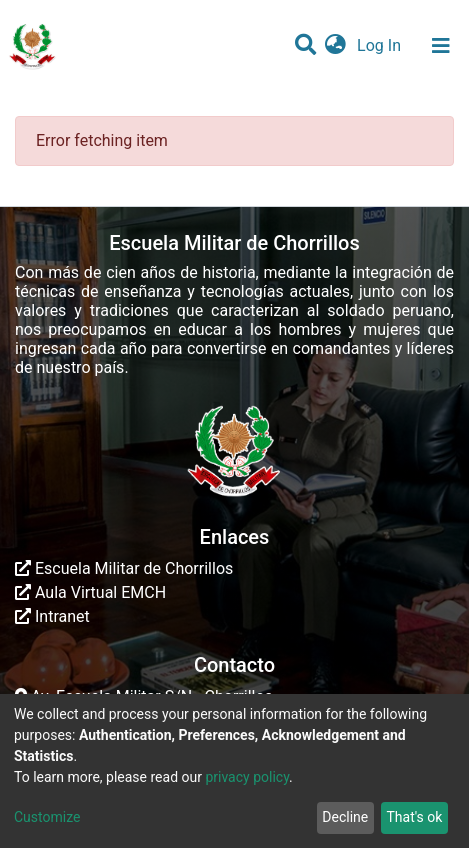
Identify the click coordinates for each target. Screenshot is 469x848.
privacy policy (247, 777)
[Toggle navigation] (441, 46)
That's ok (414, 817)
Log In (381, 45)
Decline (345, 817)
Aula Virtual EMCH (90, 592)
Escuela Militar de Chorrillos (124, 568)
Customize (47, 817)
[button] (335, 46)
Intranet (52, 616)
